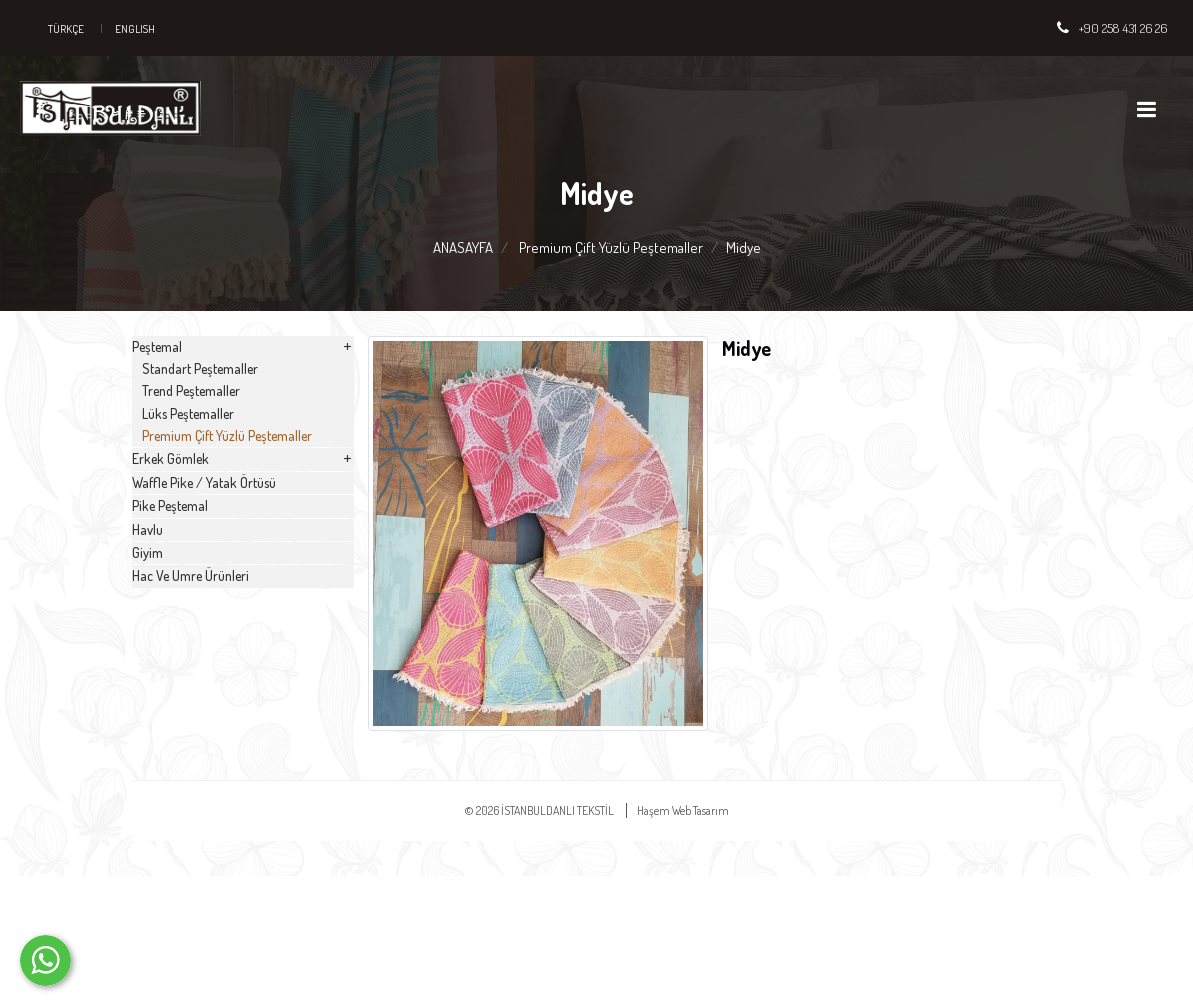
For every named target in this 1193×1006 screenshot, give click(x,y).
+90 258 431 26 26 (1123, 28)
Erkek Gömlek (243, 592)
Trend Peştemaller (214, 444)
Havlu (173, 751)
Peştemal (243, 363)
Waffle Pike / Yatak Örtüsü (238, 644)
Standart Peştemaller (222, 406)
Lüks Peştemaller (211, 483)
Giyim (172, 804)
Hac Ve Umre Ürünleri (222, 858)
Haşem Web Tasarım (683, 939)
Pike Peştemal (199, 698)
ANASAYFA (463, 247)
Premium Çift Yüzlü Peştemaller (611, 247)
